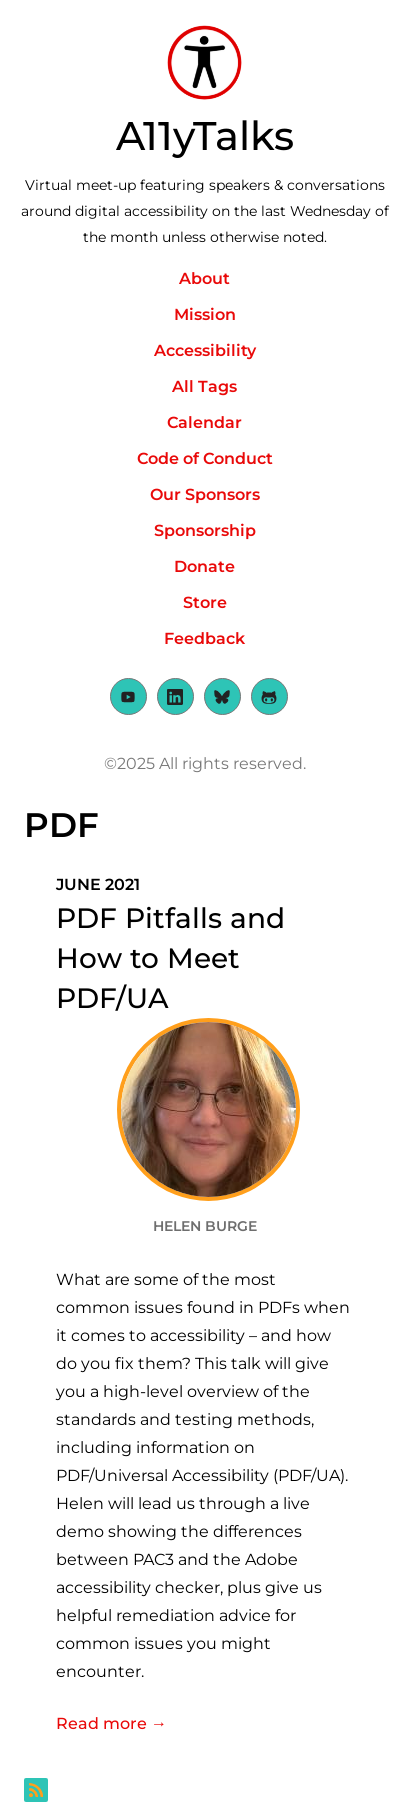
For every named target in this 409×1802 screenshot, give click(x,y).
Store (205, 602)
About (204, 278)
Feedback (204, 638)
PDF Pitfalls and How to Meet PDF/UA (170, 958)
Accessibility (205, 350)
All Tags (204, 386)
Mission (205, 314)
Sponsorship (205, 530)
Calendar (204, 422)
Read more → (204, 1721)
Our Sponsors (205, 494)
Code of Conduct (205, 458)
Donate (204, 566)
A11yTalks (205, 135)
